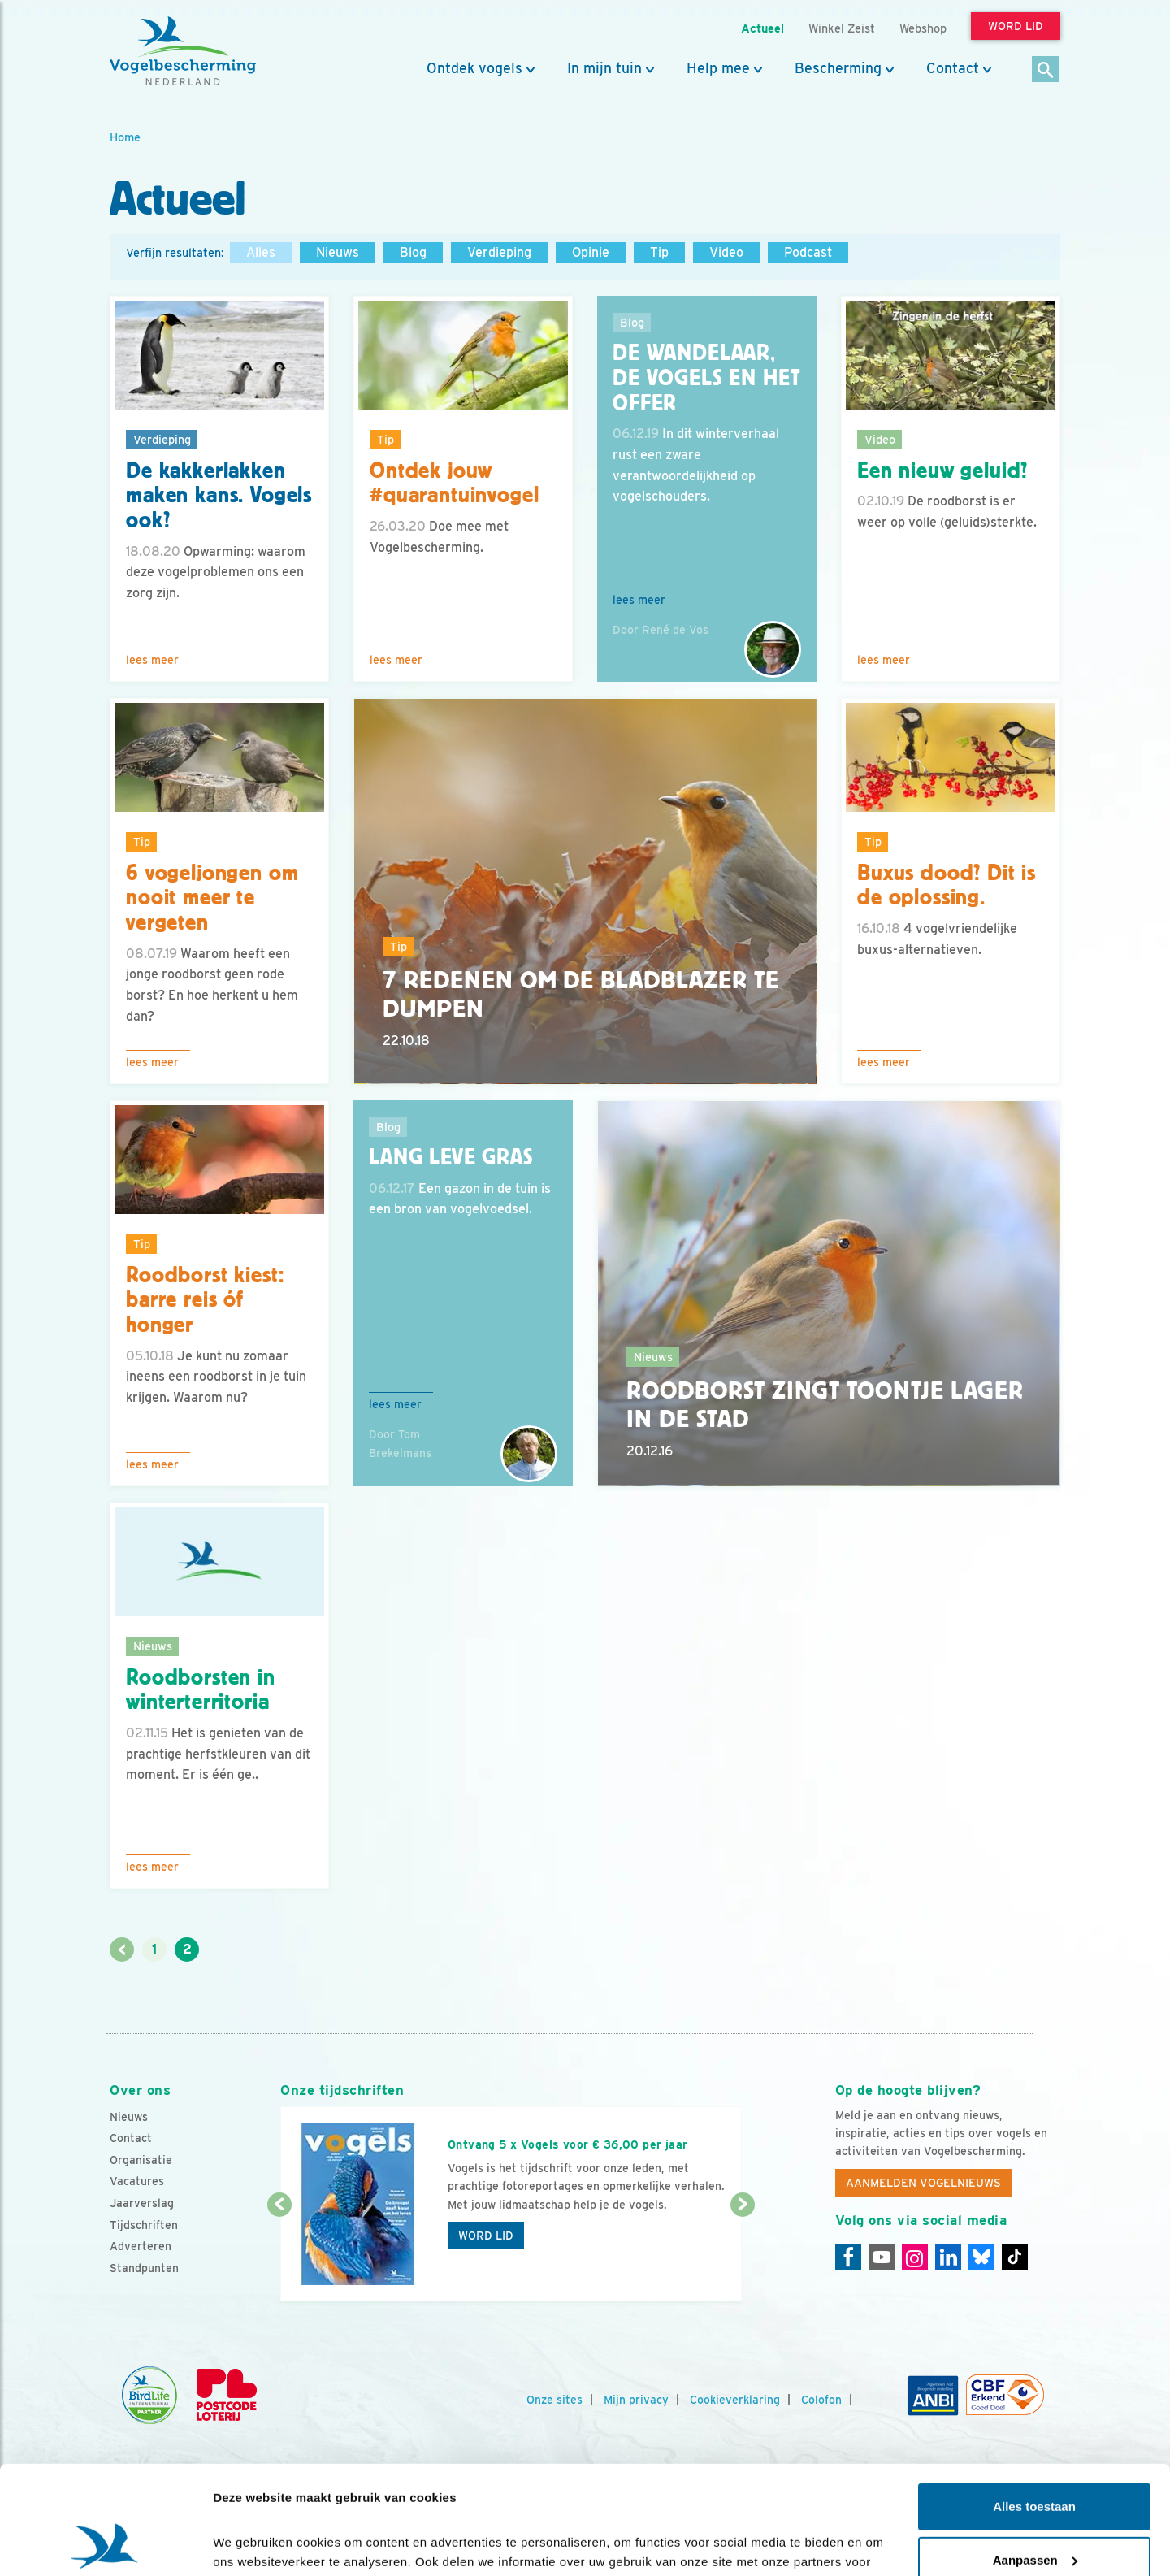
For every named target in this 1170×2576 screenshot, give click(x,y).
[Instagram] (915, 2257)
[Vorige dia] (279, 2254)
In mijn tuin (604, 68)
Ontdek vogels (474, 68)
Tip (659, 252)
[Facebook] (848, 2257)
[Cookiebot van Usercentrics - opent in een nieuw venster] (105, 2544)
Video (726, 252)
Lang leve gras (451, 1157)
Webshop (923, 28)
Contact (952, 68)
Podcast (808, 252)
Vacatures (137, 2181)
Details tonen (251, 2544)
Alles (260, 252)
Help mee (718, 68)
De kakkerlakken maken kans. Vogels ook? (219, 495)
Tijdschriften (144, 2224)
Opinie (590, 252)
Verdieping (499, 252)
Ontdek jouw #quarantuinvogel (454, 483)
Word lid (486, 2235)
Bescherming (838, 68)
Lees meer (152, 659)
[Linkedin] (948, 2257)
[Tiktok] (1015, 2257)
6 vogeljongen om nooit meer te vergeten (212, 898)
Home (125, 137)
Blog (413, 252)
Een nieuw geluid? (942, 470)
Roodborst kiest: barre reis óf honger (205, 1300)
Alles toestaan (1034, 2405)
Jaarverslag (142, 2203)
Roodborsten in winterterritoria (200, 1690)
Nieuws (337, 252)
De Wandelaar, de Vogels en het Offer (706, 377)
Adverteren (140, 2246)
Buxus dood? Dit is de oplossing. (946, 885)
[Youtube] (882, 2257)
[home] (183, 51)
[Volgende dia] (742, 2254)
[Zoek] (1046, 70)
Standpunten (144, 2268)
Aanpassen (1035, 2458)
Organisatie (141, 2159)
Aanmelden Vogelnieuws (923, 2182)
